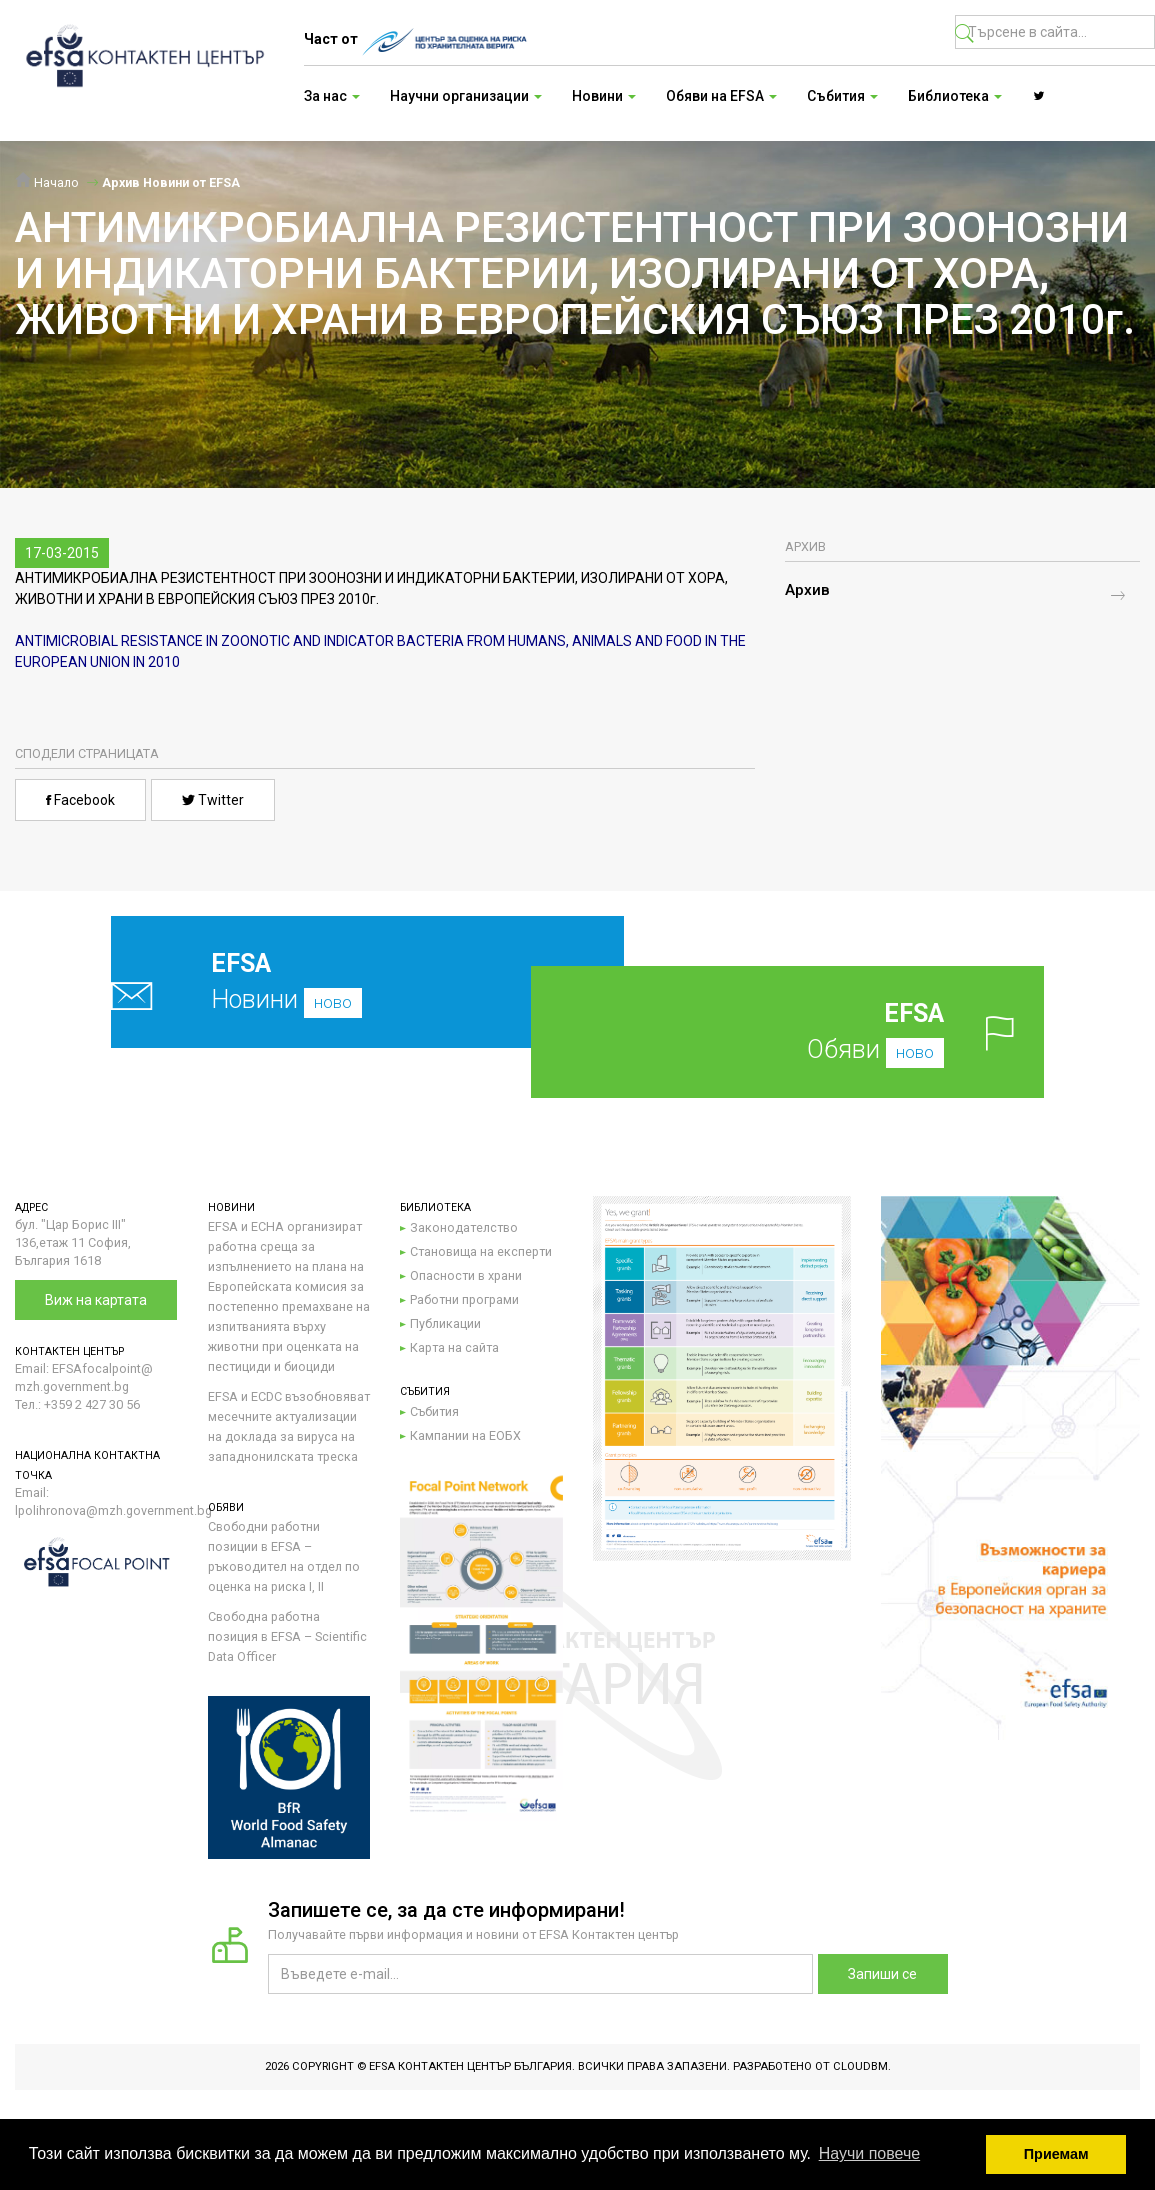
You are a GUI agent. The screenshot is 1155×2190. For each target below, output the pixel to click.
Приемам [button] (1056, 2154)
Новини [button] (604, 96)
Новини (321, 981)
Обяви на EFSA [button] (721, 96)
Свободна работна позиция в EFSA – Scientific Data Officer (287, 1636)
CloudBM (860, 2066)
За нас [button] (332, 96)
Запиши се (882, 1974)
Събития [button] (842, 96)
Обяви (819, 1031)
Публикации (445, 1323)
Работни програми (464, 1299)
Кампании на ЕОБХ (465, 1435)
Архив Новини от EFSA (171, 182)
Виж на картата (96, 1300)
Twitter (213, 800)
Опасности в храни (466, 1275)
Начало (47, 182)
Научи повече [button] (869, 2153)
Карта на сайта (454, 1347)
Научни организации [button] (466, 96)
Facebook (80, 800)
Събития (434, 1411)
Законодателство (464, 1227)
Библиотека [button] (955, 96)
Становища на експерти (481, 1251)
